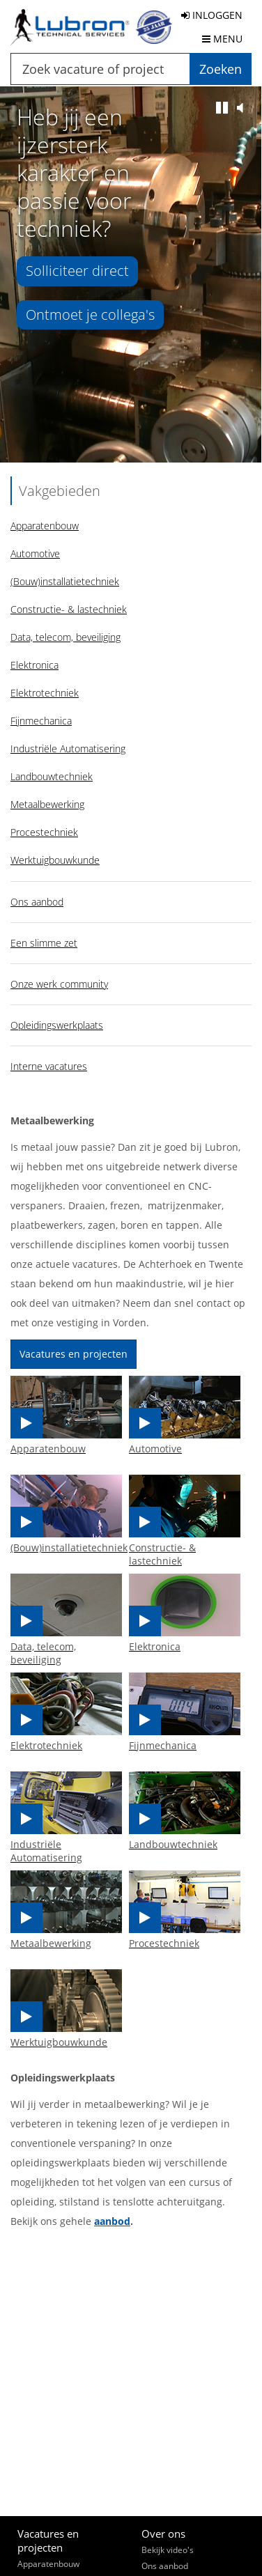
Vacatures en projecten (74, 1353)
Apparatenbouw (48, 2564)
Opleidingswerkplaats (56, 1025)
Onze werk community (59, 984)
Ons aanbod (36, 901)
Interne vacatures (48, 1066)
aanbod (112, 2221)
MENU (222, 38)
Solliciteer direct (77, 270)
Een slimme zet (43, 942)
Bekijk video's (167, 2550)
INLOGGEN (211, 15)
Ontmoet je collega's (90, 314)
